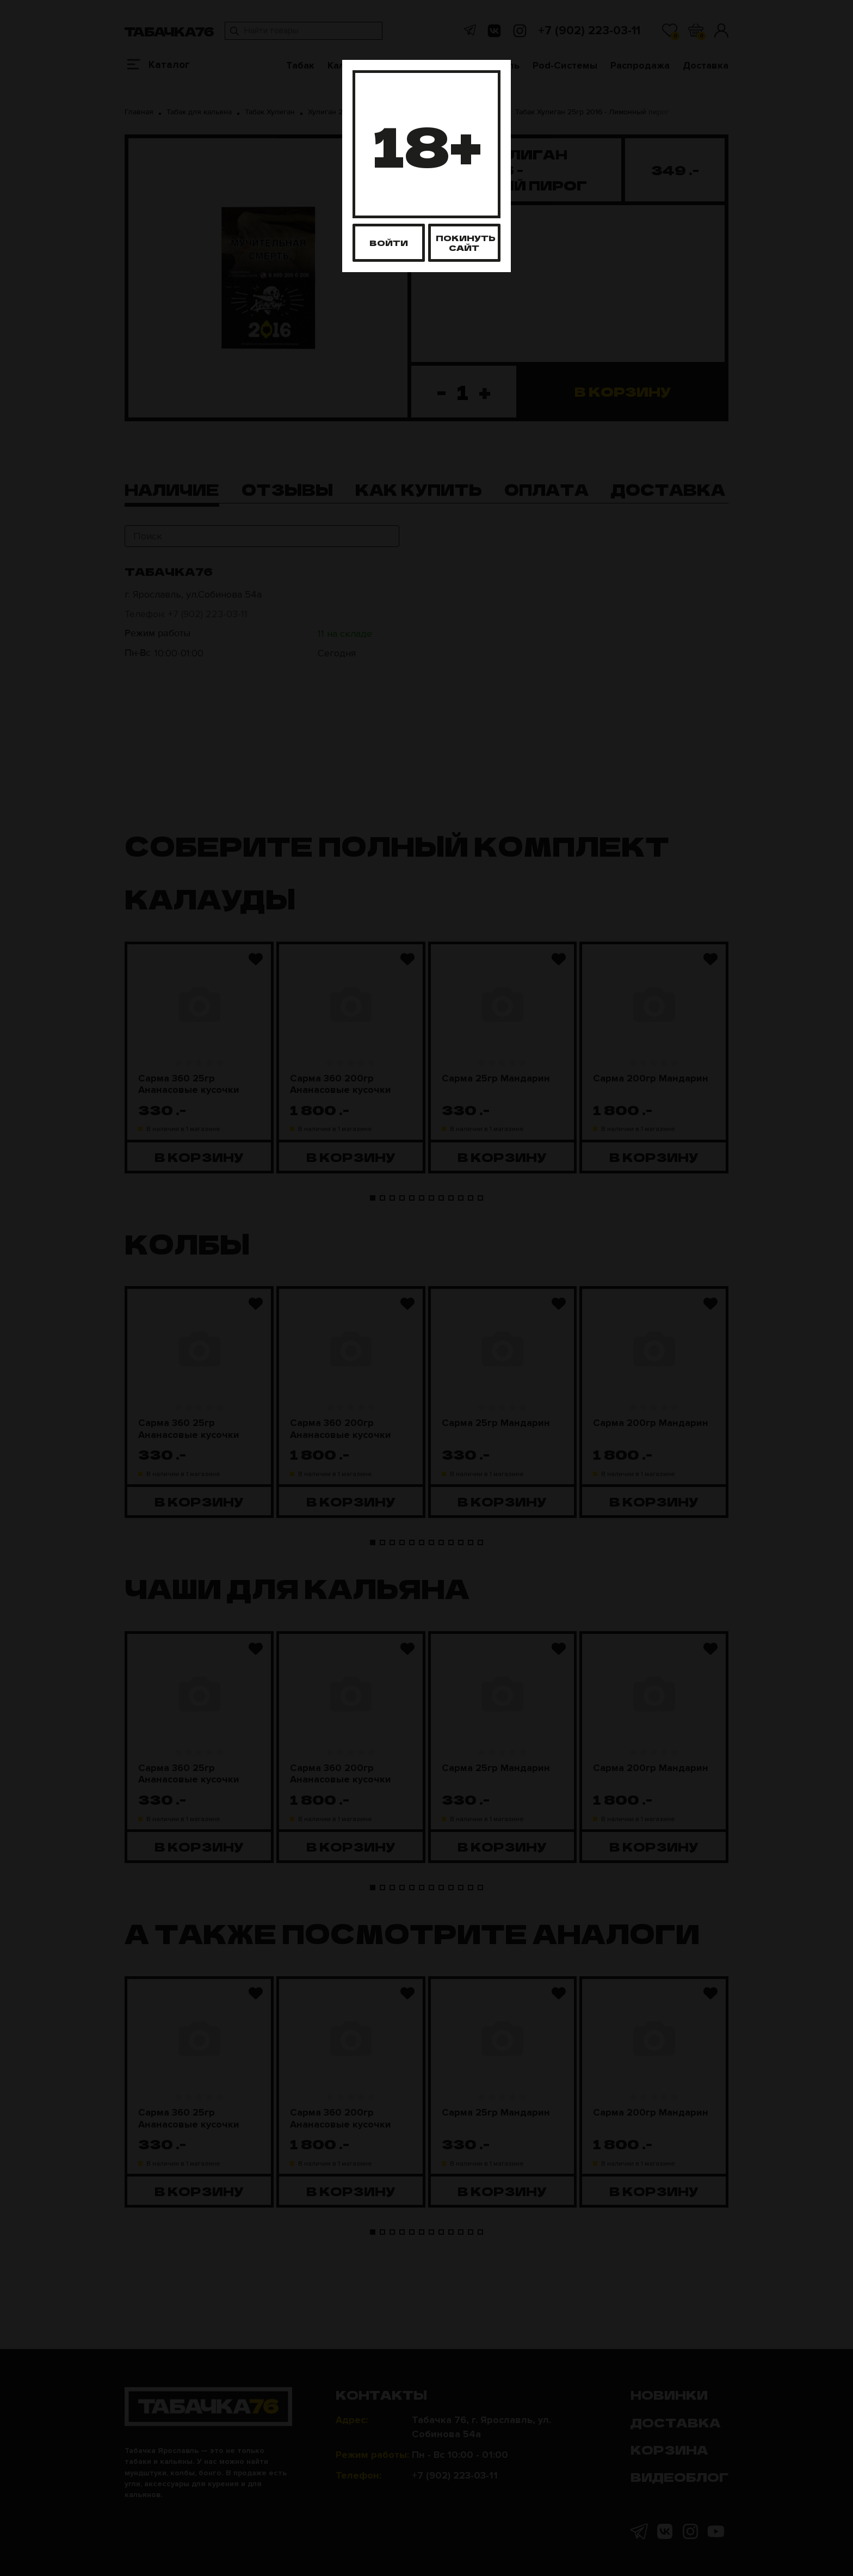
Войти (388, 242)
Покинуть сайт (466, 242)
